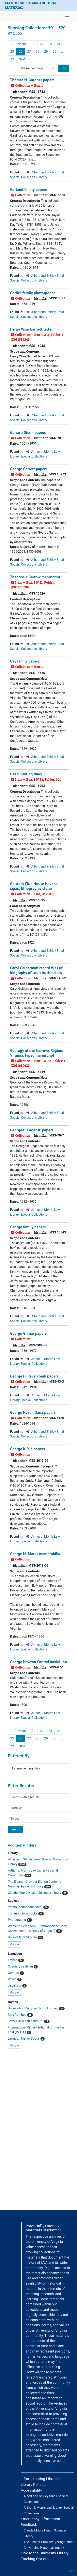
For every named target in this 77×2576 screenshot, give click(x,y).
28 (37, 51)
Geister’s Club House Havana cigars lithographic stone (34, 886)
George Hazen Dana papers (32, 1412)
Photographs (20, 1920)
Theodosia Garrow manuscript (35, 576)
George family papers (28, 1226)
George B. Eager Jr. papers (31, 1130)
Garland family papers (28, 189)
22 (42, 44)
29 (46, 51)
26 (20, 51)
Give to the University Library (45, 2553)
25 (12, 51)
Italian (15, 1979)
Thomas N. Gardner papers (32, 79)
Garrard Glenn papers (28, 432)
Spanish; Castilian (23, 1966)
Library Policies (33, 2484)
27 (29, 51)
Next (24, 59)
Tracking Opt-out (35, 2559)
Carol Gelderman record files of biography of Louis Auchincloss (36, 970)
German (16, 1973)
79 (12, 59)
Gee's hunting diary (26, 774)
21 (33, 44)
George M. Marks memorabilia (35, 1553)
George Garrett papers (28, 468)
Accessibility (31, 2490)
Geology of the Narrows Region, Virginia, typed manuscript (36, 1053)
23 (50, 44)
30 (54, 51)
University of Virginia (25, 1937)
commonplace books (26, 1913)
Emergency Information (40, 2519)
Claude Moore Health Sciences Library (38, 1893)
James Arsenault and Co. (29, 2021)
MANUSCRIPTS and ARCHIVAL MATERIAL (31, 5)
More (15, 1944)
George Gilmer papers (28, 1333)
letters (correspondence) (28, 1907)
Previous (18, 44)
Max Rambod (20, 2015)
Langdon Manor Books (26, 2038)
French (16, 1960)
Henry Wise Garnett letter (31, 329)
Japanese (17, 1985)
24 (59, 44)
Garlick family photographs (32, 292)
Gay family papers (25, 661)
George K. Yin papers (27, 1448)
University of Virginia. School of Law (36, 2008)
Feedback (29, 2524)
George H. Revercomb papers (34, 1376)
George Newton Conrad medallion (38, 1661)
